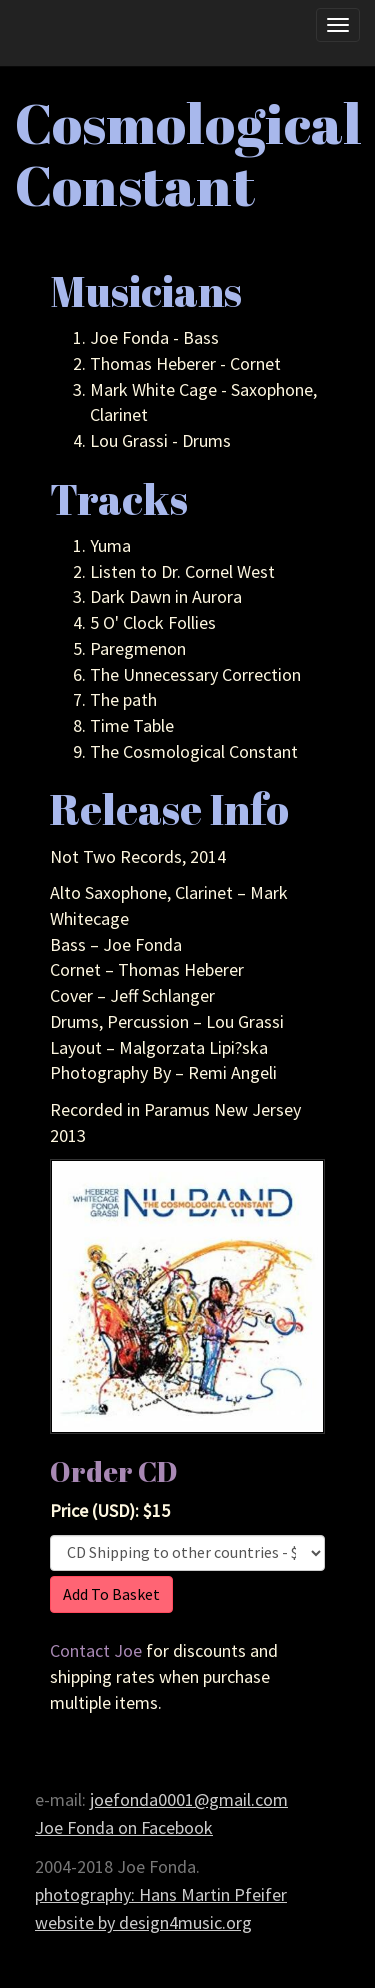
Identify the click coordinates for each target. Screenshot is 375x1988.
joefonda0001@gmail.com (189, 1799)
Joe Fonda (67, 37)
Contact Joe (96, 1650)
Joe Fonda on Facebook (124, 1827)
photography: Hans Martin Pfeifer (161, 1894)
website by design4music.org (143, 1922)
